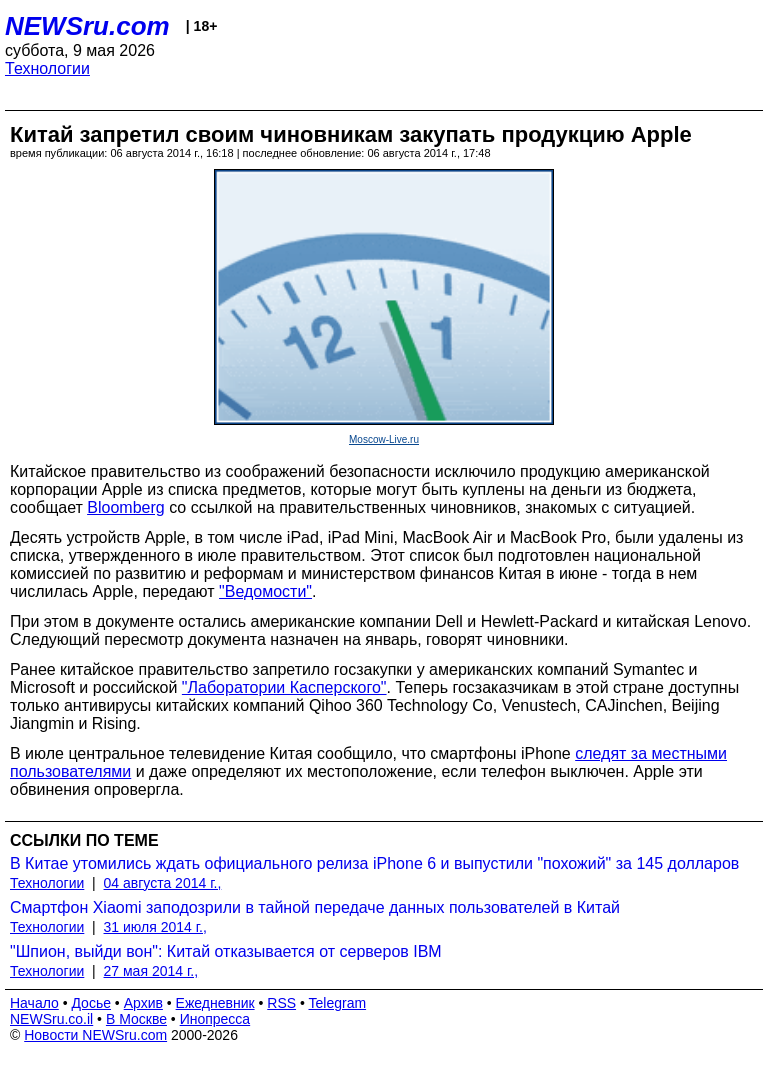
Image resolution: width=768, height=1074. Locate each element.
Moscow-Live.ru (384, 439)
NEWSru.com (87, 26)
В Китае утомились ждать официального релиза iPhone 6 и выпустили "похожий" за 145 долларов (374, 863)
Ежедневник (215, 1003)
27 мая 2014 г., (151, 971)
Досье (91, 1003)
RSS (281, 1003)
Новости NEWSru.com (95, 1035)
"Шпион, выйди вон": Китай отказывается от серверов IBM (226, 951)
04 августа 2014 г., (163, 883)
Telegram (338, 1003)
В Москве (136, 1019)
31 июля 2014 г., (155, 927)
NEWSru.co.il (51, 1019)
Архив (143, 1003)
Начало (34, 1003)
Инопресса (215, 1019)
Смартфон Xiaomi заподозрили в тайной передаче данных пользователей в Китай (315, 907)
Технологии (47, 68)
